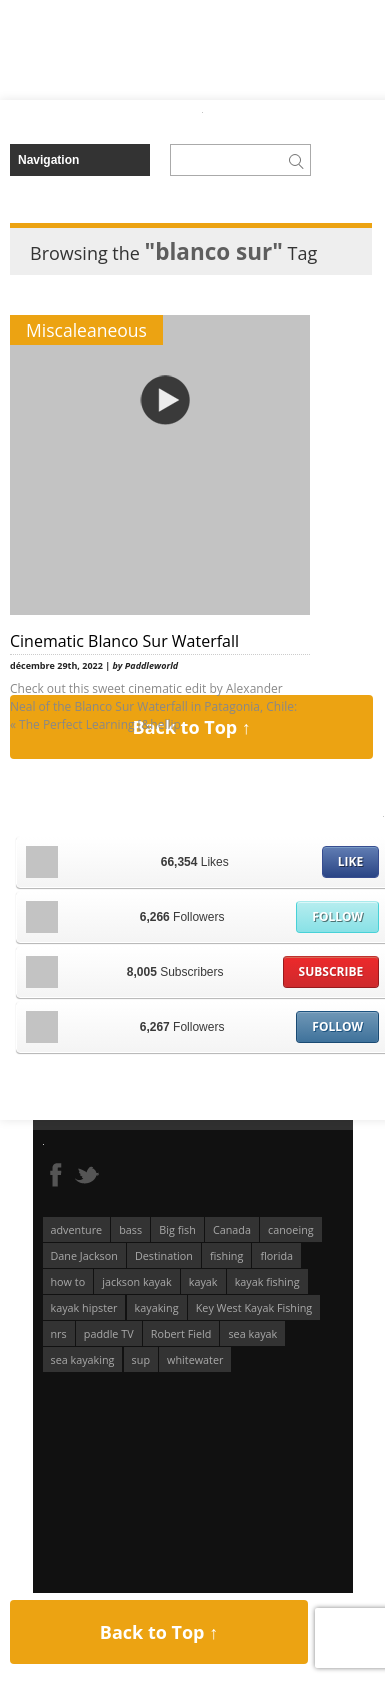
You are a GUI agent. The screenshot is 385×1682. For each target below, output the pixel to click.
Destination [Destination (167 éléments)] (164, 1255)
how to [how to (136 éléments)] (68, 1281)
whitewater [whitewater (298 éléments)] (195, 1359)
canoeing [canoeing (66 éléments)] (291, 1229)
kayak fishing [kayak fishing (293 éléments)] (267, 1281)
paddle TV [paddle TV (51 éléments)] (109, 1333)
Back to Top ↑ (159, 1632)
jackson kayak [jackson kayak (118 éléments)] (136, 1281)
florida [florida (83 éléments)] (276, 1255)
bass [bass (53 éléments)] (130, 1229)
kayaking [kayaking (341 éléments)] (157, 1307)
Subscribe (331, 971)
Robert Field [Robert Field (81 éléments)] (181, 1333)
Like (350, 861)
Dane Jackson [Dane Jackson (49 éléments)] (84, 1255)
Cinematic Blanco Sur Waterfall (124, 641)
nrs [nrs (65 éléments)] (59, 1333)
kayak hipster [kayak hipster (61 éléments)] (84, 1307)
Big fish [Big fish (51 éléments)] (177, 1229)
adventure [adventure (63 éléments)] (77, 1229)
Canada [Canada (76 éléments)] (232, 1229)
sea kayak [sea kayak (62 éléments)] (252, 1333)
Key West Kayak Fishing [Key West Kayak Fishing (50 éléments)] (254, 1307)
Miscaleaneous (86, 330)
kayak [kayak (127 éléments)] (203, 1281)
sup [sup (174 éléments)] (141, 1359)
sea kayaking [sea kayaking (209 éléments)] (83, 1359)
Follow (337, 916)
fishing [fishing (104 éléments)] (226, 1255)
